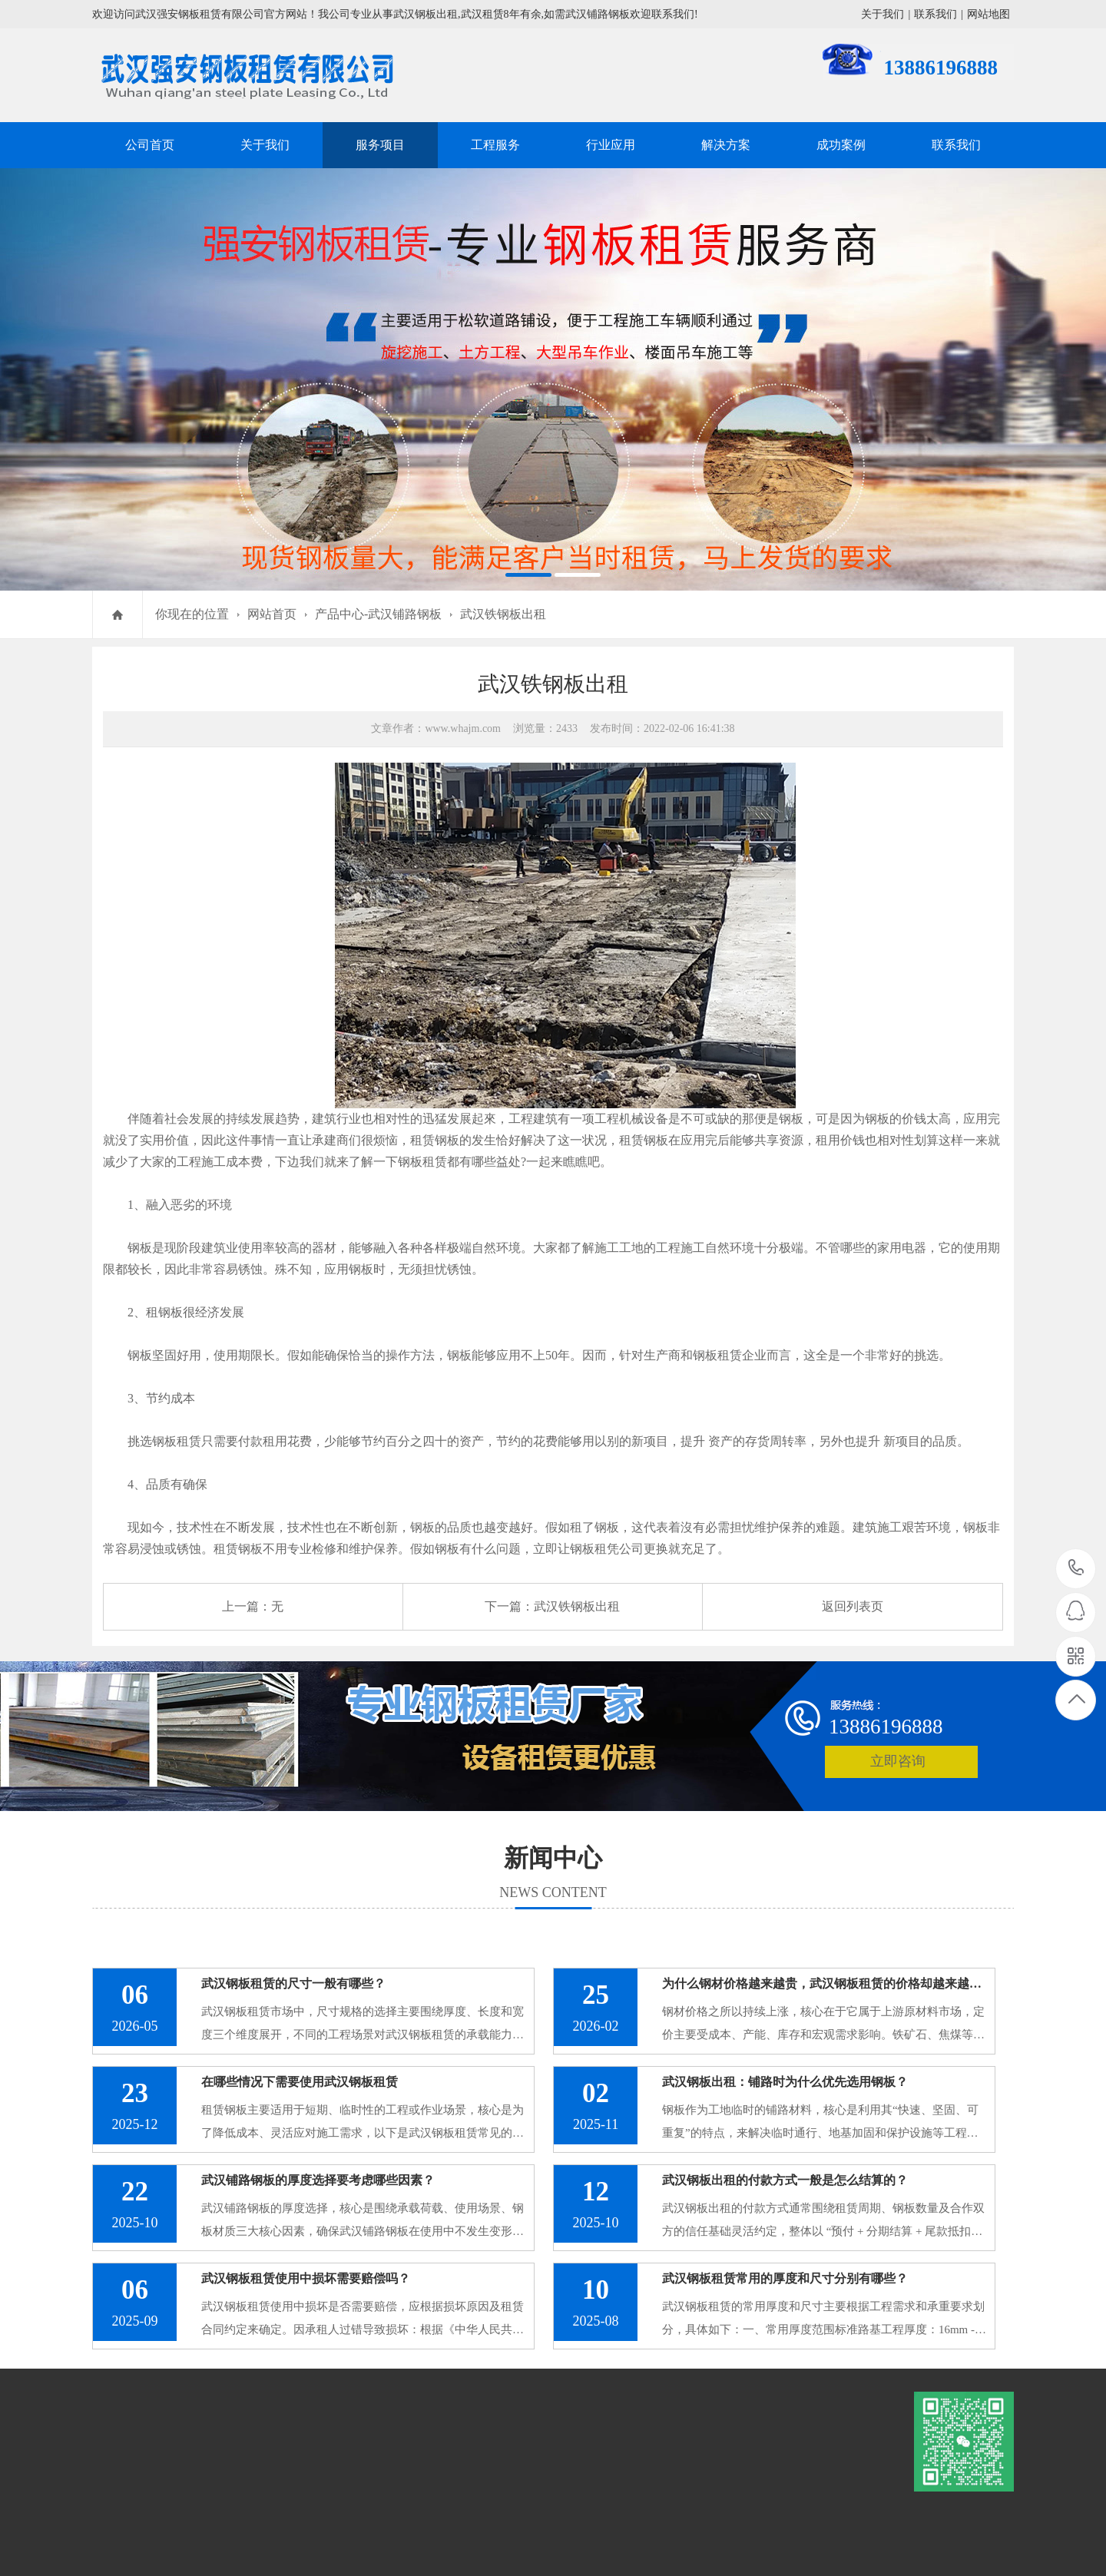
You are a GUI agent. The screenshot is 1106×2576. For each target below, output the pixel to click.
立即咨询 (898, 1761)
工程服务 (495, 144)
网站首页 (271, 614)
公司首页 (149, 144)
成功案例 (841, 144)
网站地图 (988, 14)
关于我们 (882, 14)
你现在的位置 (192, 614)
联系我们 (935, 14)
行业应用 (610, 144)
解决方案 (725, 144)
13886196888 (1076, 1568)
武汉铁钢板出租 (503, 614)
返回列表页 (852, 1606)
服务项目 (380, 144)
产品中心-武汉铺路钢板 (378, 614)
